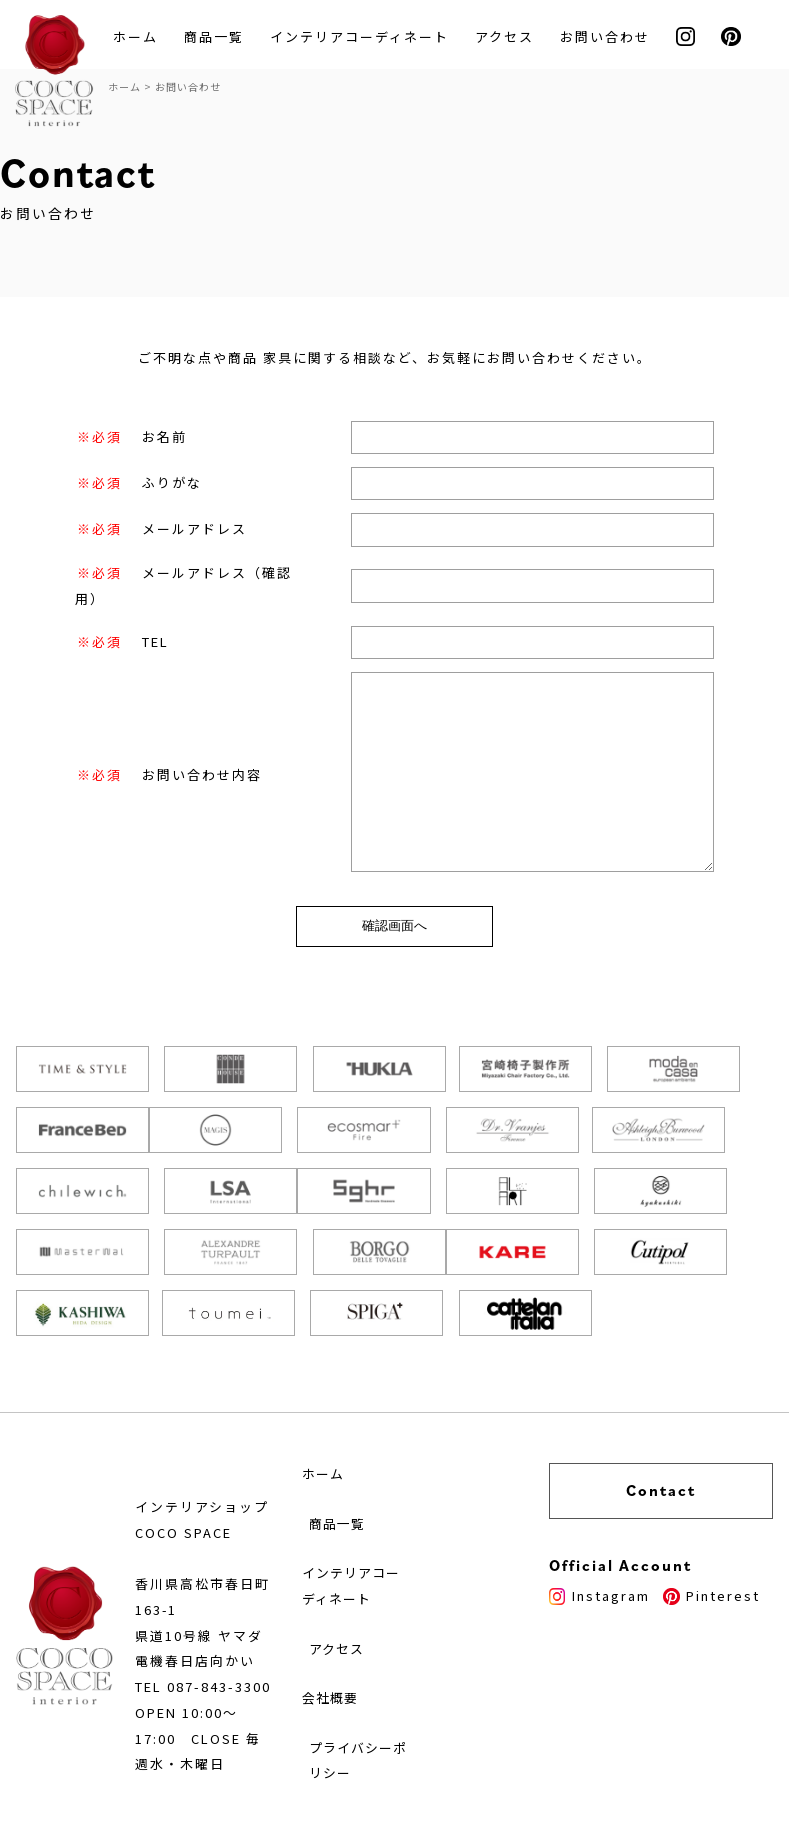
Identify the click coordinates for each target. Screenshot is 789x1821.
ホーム (141, 37)
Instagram (649, 1535)
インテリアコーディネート (365, 37)
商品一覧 (220, 37)
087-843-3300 (225, 1648)
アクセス (510, 37)
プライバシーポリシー (393, 1713)
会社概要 (363, 1648)
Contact (686, 1431)
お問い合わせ (611, 37)
